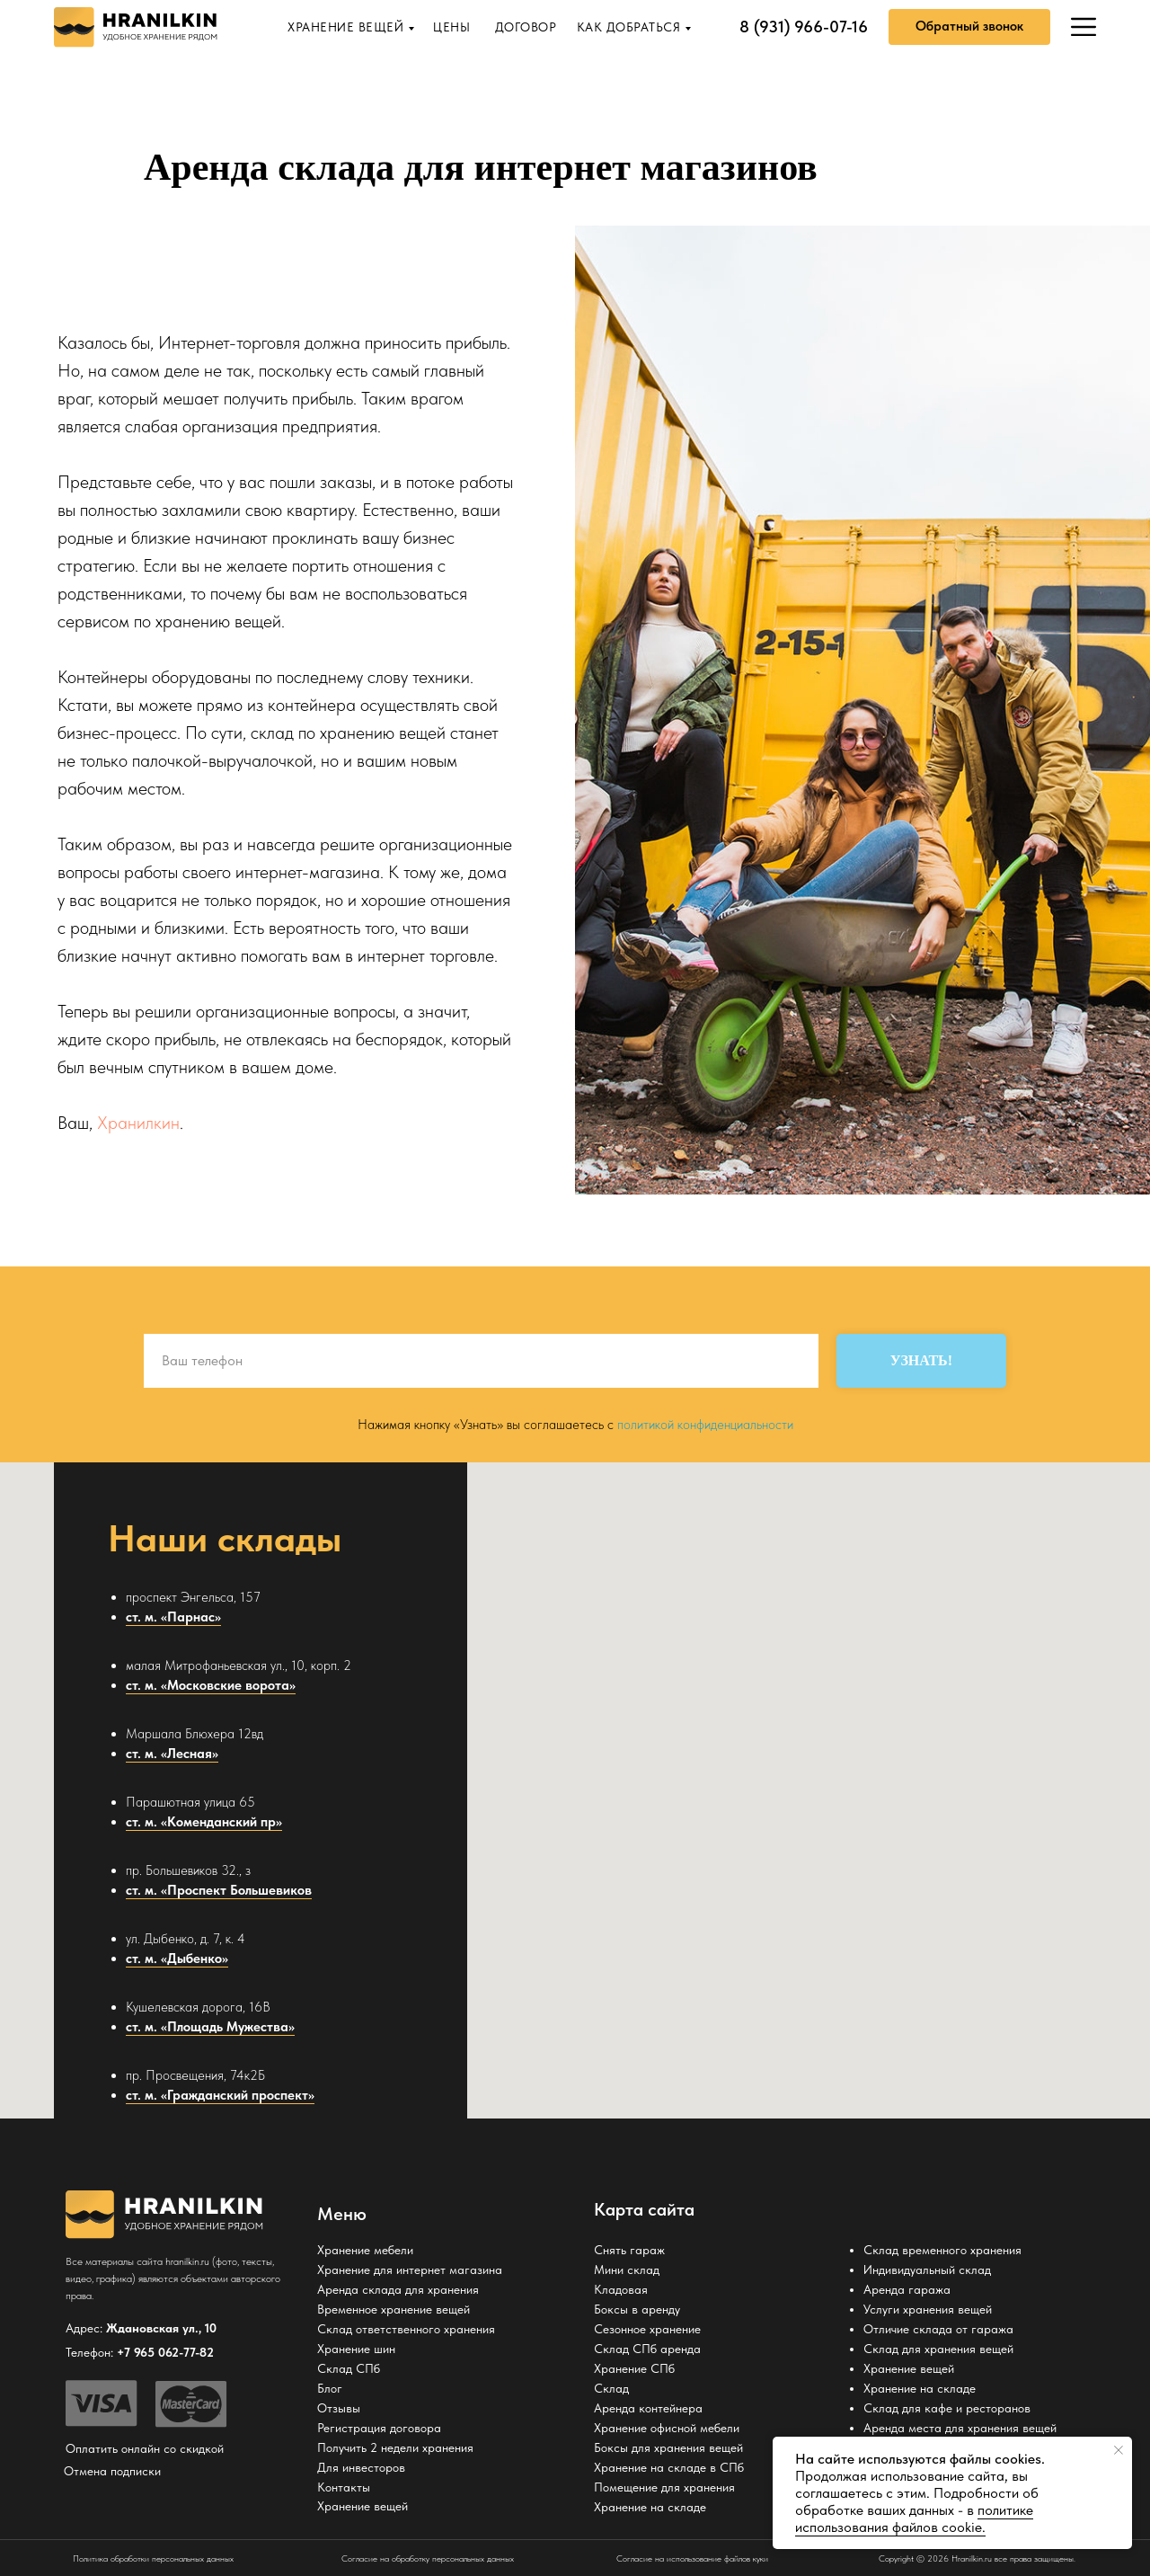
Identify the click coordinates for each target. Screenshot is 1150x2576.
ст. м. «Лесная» (172, 1753)
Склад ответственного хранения (406, 2329)
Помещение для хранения (664, 2487)
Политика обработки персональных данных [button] (153, 2558)
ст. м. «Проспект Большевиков (219, 1890)
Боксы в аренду (637, 2309)
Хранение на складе (650, 2507)
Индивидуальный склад (927, 2269)
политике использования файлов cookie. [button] (914, 2518)
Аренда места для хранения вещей (960, 2428)
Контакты (343, 2487)
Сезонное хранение (647, 2329)
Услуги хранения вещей (927, 2309)
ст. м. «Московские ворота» (211, 1685)
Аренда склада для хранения (398, 2289)
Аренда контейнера (648, 2408)
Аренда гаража (907, 2289)
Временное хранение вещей (393, 2309)
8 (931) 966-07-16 (803, 26)
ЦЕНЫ (451, 27)
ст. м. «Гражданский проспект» (220, 2095)
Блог (329, 2388)
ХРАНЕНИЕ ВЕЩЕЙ (345, 27)
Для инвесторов (361, 2467)
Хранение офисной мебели (666, 2428)
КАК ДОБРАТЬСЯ (629, 27)
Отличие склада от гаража (938, 2329)
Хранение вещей (908, 2368)
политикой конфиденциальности (705, 1425)
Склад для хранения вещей (938, 2348)
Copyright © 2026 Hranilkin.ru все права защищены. (977, 2558)
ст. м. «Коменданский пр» (204, 1822)
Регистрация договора (379, 2428)
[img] (1083, 27)
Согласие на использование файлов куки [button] (692, 2558)
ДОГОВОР (526, 27)
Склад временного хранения (942, 2250)
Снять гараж (629, 2250)
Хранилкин (138, 1122)
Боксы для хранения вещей (668, 2447)
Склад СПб (348, 2368)
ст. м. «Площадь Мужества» (210, 2027)
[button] (969, 27)
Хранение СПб (634, 2368)
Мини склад (626, 2269)
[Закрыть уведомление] (1119, 2450)
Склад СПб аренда (647, 2348)
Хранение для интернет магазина (409, 2269)
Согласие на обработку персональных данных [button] (427, 2558)
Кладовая (621, 2289)
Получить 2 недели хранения (395, 2447)
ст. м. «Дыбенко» (177, 1958)
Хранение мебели (365, 2250)
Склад (611, 2388)
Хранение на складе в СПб (669, 2467)
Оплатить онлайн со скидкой (145, 2448)
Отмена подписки (112, 2471)
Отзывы (338, 2408)
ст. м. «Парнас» (173, 1617)
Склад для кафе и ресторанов (947, 2408)
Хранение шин (356, 2348)
